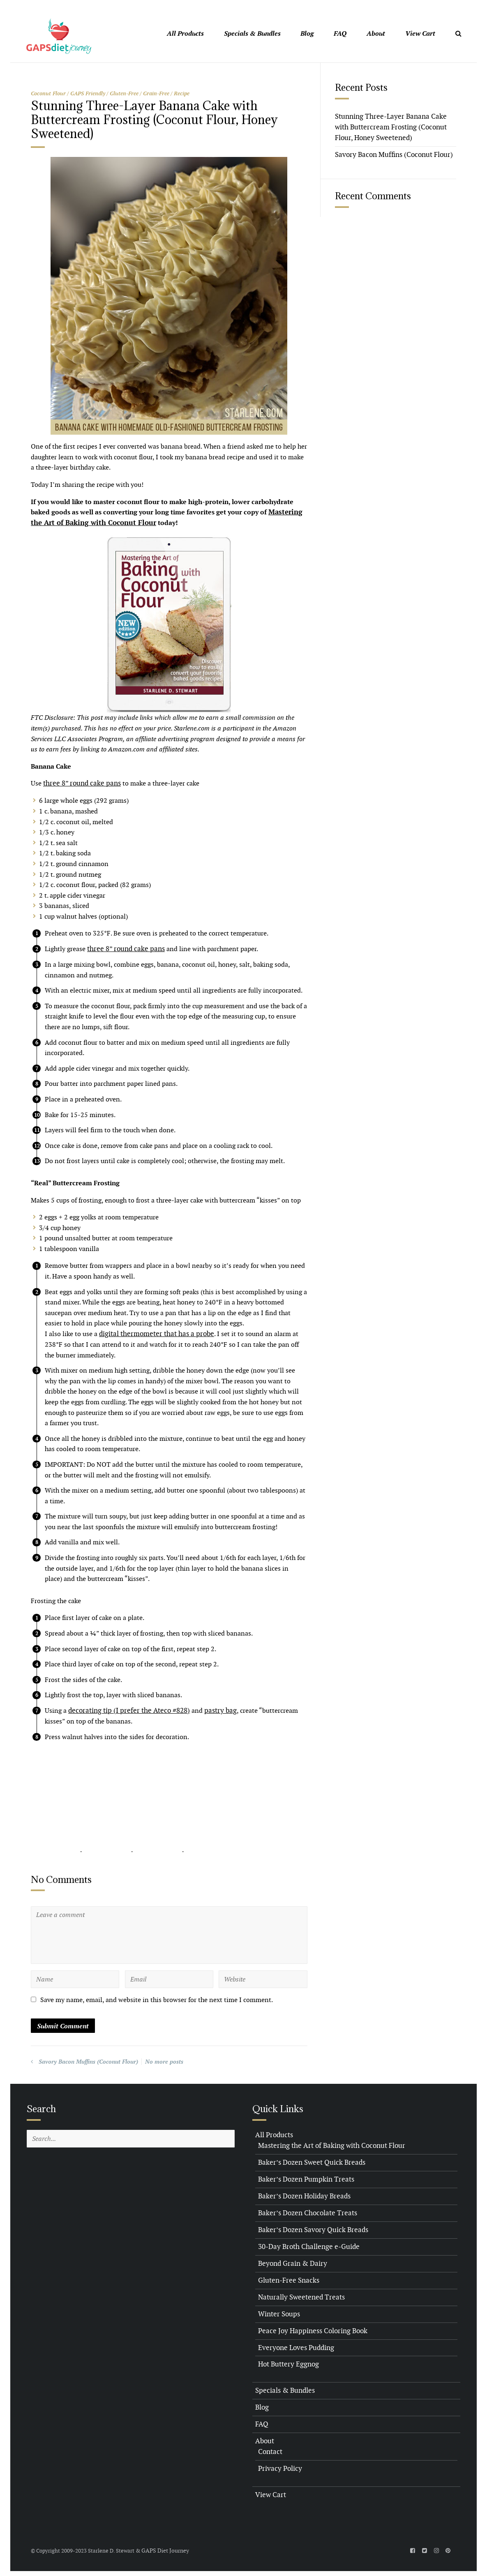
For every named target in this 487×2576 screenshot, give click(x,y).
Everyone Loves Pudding (294, 2343)
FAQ (340, 33)
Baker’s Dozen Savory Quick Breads (309, 2227)
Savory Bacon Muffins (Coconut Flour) (88, 2059)
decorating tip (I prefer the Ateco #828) (125, 1709)
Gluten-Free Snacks (287, 2277)
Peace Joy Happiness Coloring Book (310, 2327)
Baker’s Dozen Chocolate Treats (304, 2210)
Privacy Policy (278, 2463)
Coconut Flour (48, 93)
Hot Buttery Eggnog (287, 2360)
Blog (307, 33)
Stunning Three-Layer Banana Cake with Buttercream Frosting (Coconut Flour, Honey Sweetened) (394, 127)
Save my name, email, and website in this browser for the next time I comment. (156, 1998)
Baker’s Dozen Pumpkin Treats (303, 2177)
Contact (269, 2447)
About (376, 33)
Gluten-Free (124, 93)
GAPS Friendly (87, 93)
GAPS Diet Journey (163, 2545)
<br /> (55, 1801)
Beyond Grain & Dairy (290, 2260)
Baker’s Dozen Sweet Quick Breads (308, 2160)
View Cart (420, 33)
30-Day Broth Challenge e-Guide (305, 2244)
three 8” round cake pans (79, 782)
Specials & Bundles (252, 33)
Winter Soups (278, 2310)
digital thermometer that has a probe (153, 1332)
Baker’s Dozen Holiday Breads (302, 2193)
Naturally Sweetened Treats (298, 2293)
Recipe (181, 93)
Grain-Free (156, 93)
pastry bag (211, 1709)
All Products (185, 33)
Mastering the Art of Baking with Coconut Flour (327, 2143)
